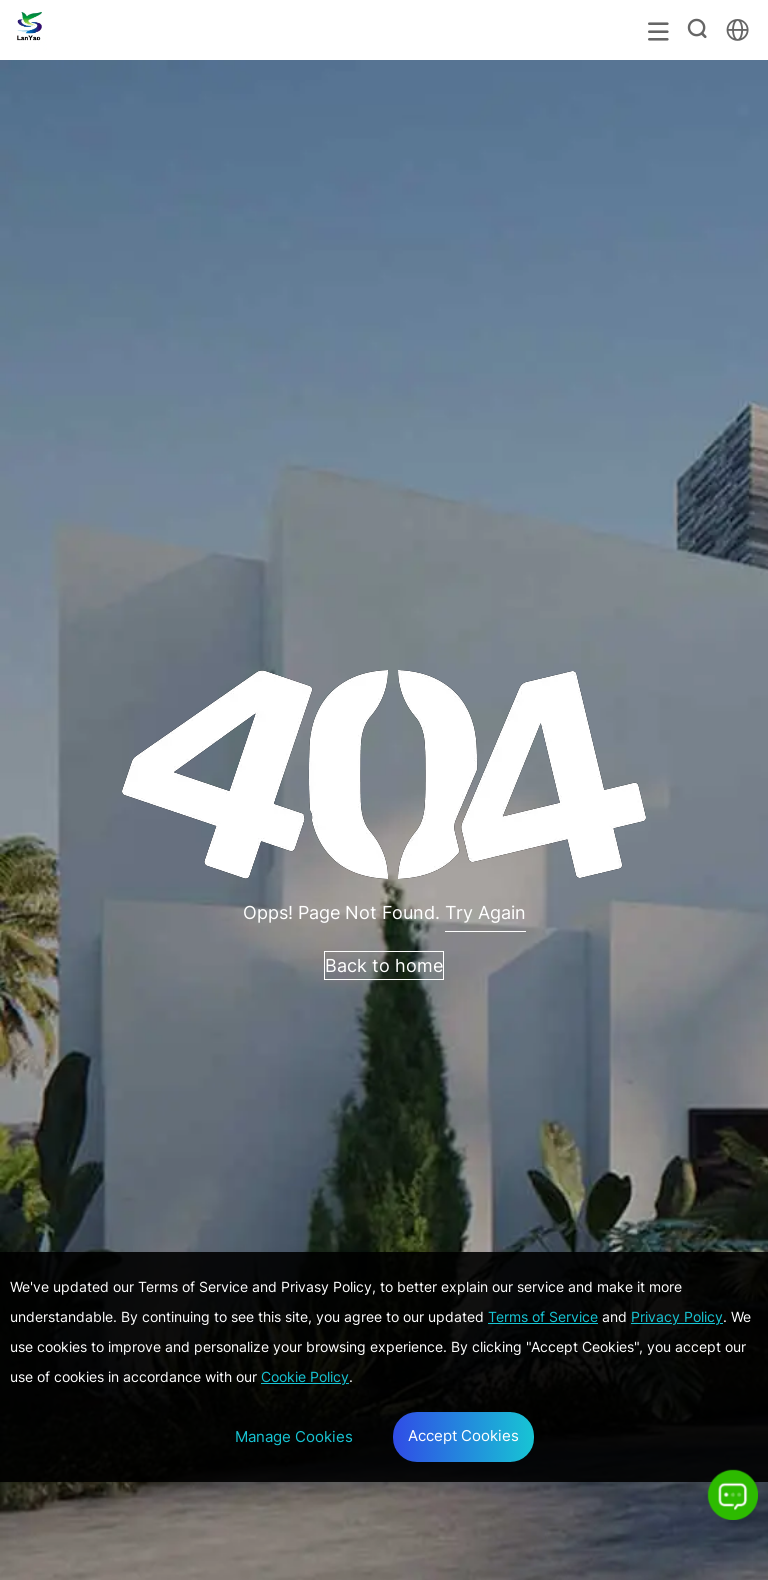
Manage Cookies (294, 1436)
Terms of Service (543, 1316)
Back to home (384, 965)
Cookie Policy (305, 1376)
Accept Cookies (463, 1435)
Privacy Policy (677, 1316)
